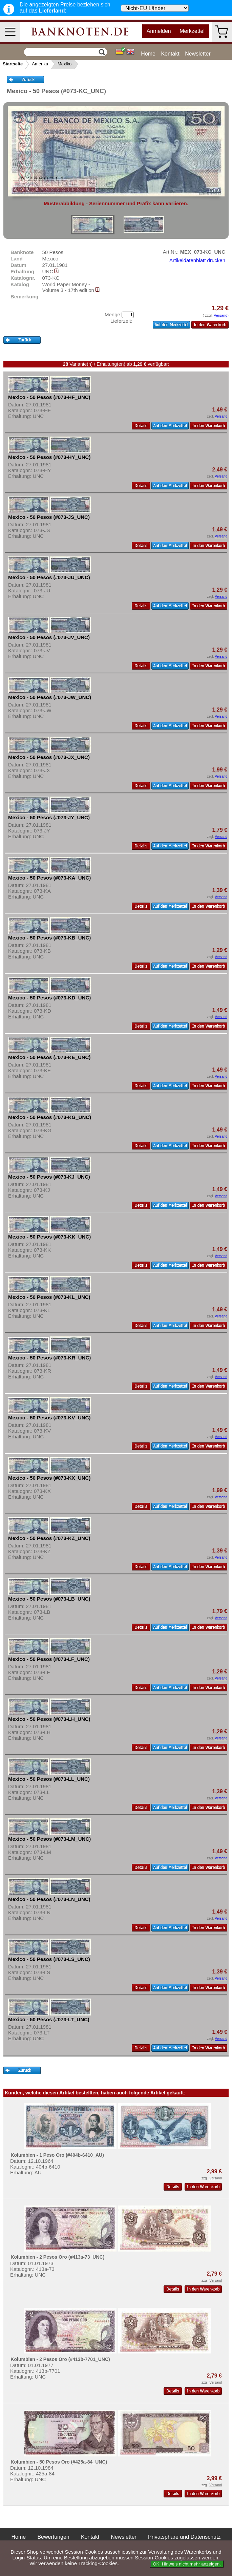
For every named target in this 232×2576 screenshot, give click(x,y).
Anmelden (159, 31)
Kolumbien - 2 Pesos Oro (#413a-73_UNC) (57, 2257)
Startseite (13, 63)
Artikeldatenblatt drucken (197, 260)
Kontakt (170, 54)
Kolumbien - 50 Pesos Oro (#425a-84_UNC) (58, 2462)
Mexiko (64, 63)
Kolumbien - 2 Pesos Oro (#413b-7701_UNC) (60, 2359)
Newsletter (198, 54)
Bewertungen (53, 2537)
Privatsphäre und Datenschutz (184, 2537)
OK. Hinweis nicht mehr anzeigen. (187, 2564)
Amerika (40, 63)
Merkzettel (192, 31)
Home (148, 54)
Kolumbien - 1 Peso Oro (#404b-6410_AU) (57, 2155)
